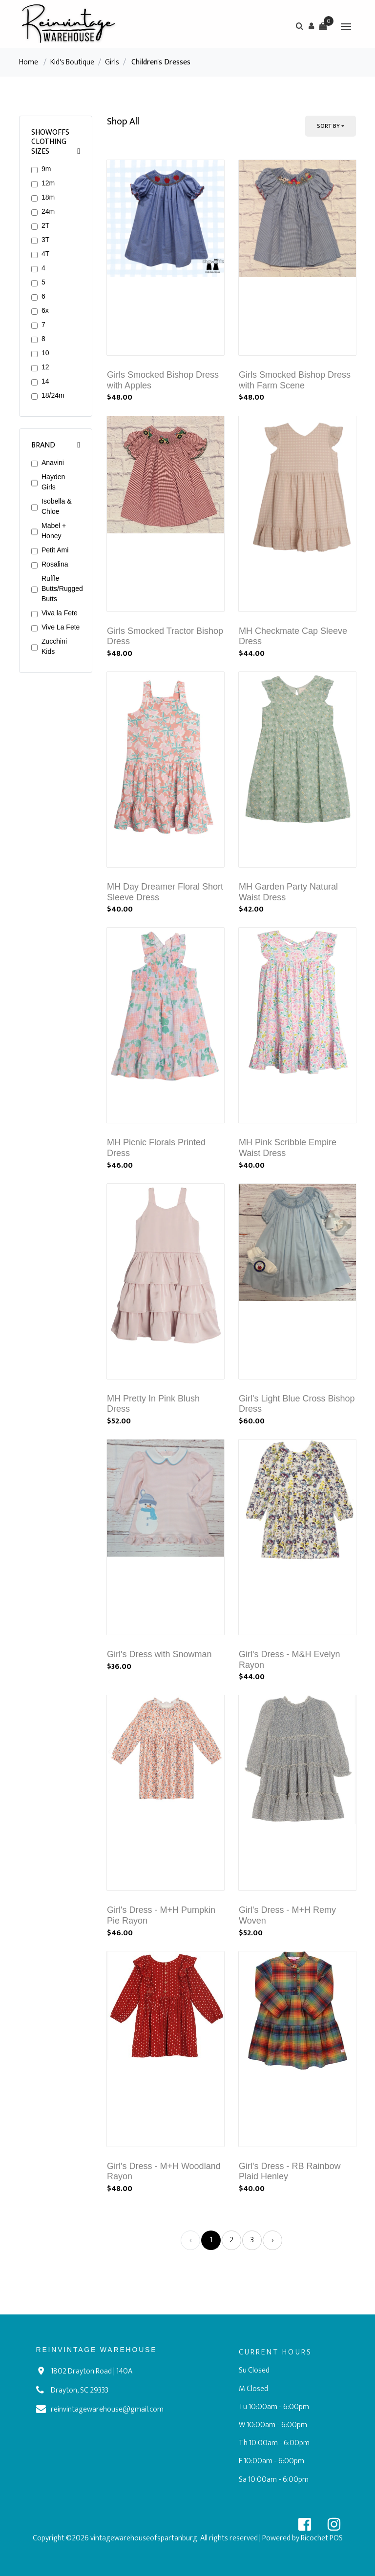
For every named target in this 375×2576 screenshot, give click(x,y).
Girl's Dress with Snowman (159, 1654)
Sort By (328, 126)
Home (28, 62)
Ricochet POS (322, 2538)
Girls (112, 62)
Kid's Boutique (72, 62)
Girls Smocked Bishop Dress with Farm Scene (295, 380)
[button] (311, 26)
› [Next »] (272, 2240)
